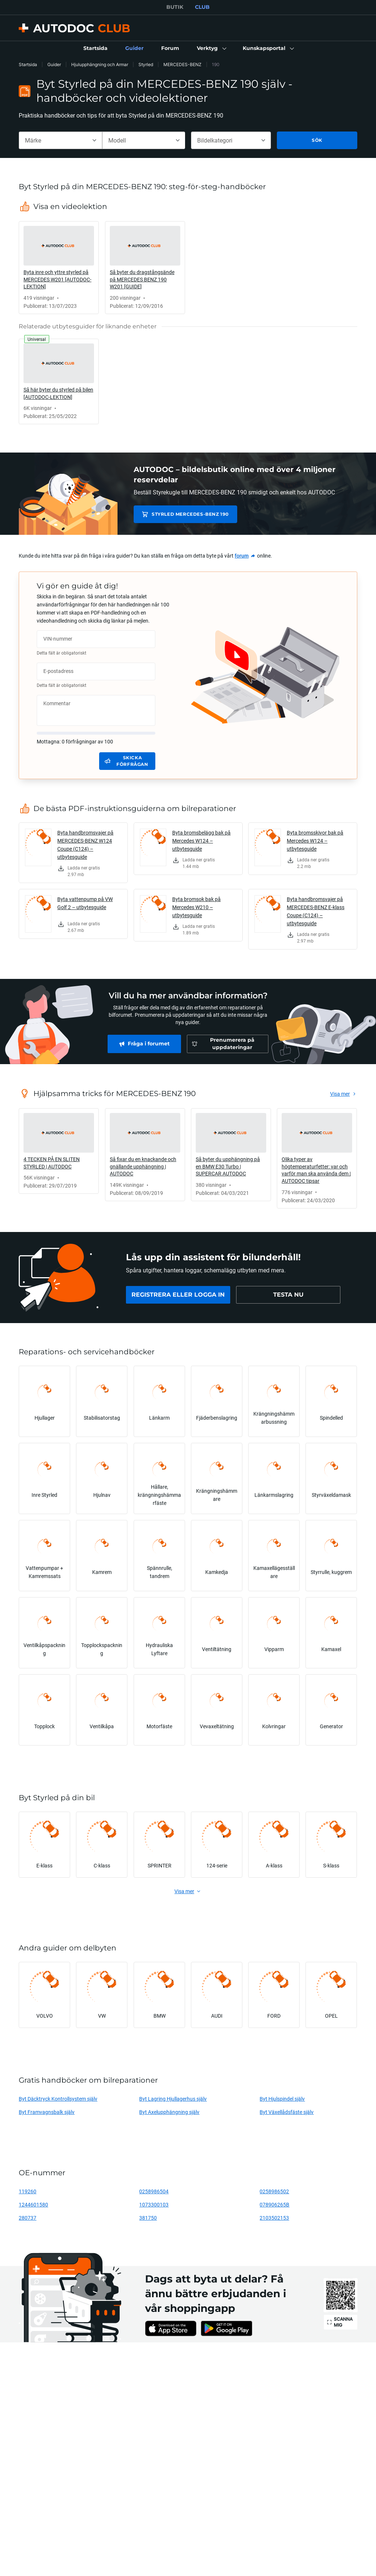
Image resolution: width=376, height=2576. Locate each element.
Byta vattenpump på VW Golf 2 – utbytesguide (85, 903)
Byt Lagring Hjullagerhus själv (173, 2098)
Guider (54, 64)
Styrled (145, 64)
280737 (27, 2217)
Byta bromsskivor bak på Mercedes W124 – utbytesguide (315, 840)
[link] (95, 48)
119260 (27, 2191)
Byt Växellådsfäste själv (287, 2111)
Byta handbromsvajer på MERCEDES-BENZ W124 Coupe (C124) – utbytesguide (85, 844)
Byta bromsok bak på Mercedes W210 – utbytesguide (196, 907)
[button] (211, 48)
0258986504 (154, 2191)
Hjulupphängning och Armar (99, 64)
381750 (148, 2217)
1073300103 (154, 2204)
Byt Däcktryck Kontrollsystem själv (58, 2098)
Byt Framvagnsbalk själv (47, 2111)
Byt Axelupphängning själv (169, 2111)
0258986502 (274, 2191)
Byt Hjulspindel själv (282, 2098)
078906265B (274, 2204)
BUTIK (174, 7)
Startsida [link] (28, 64)
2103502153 (274, 2217)
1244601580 (33, 2204)
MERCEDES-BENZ (182, 64)
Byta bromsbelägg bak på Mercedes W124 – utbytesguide (201, 840)
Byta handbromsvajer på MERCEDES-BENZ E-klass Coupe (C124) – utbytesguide (315, 911)
